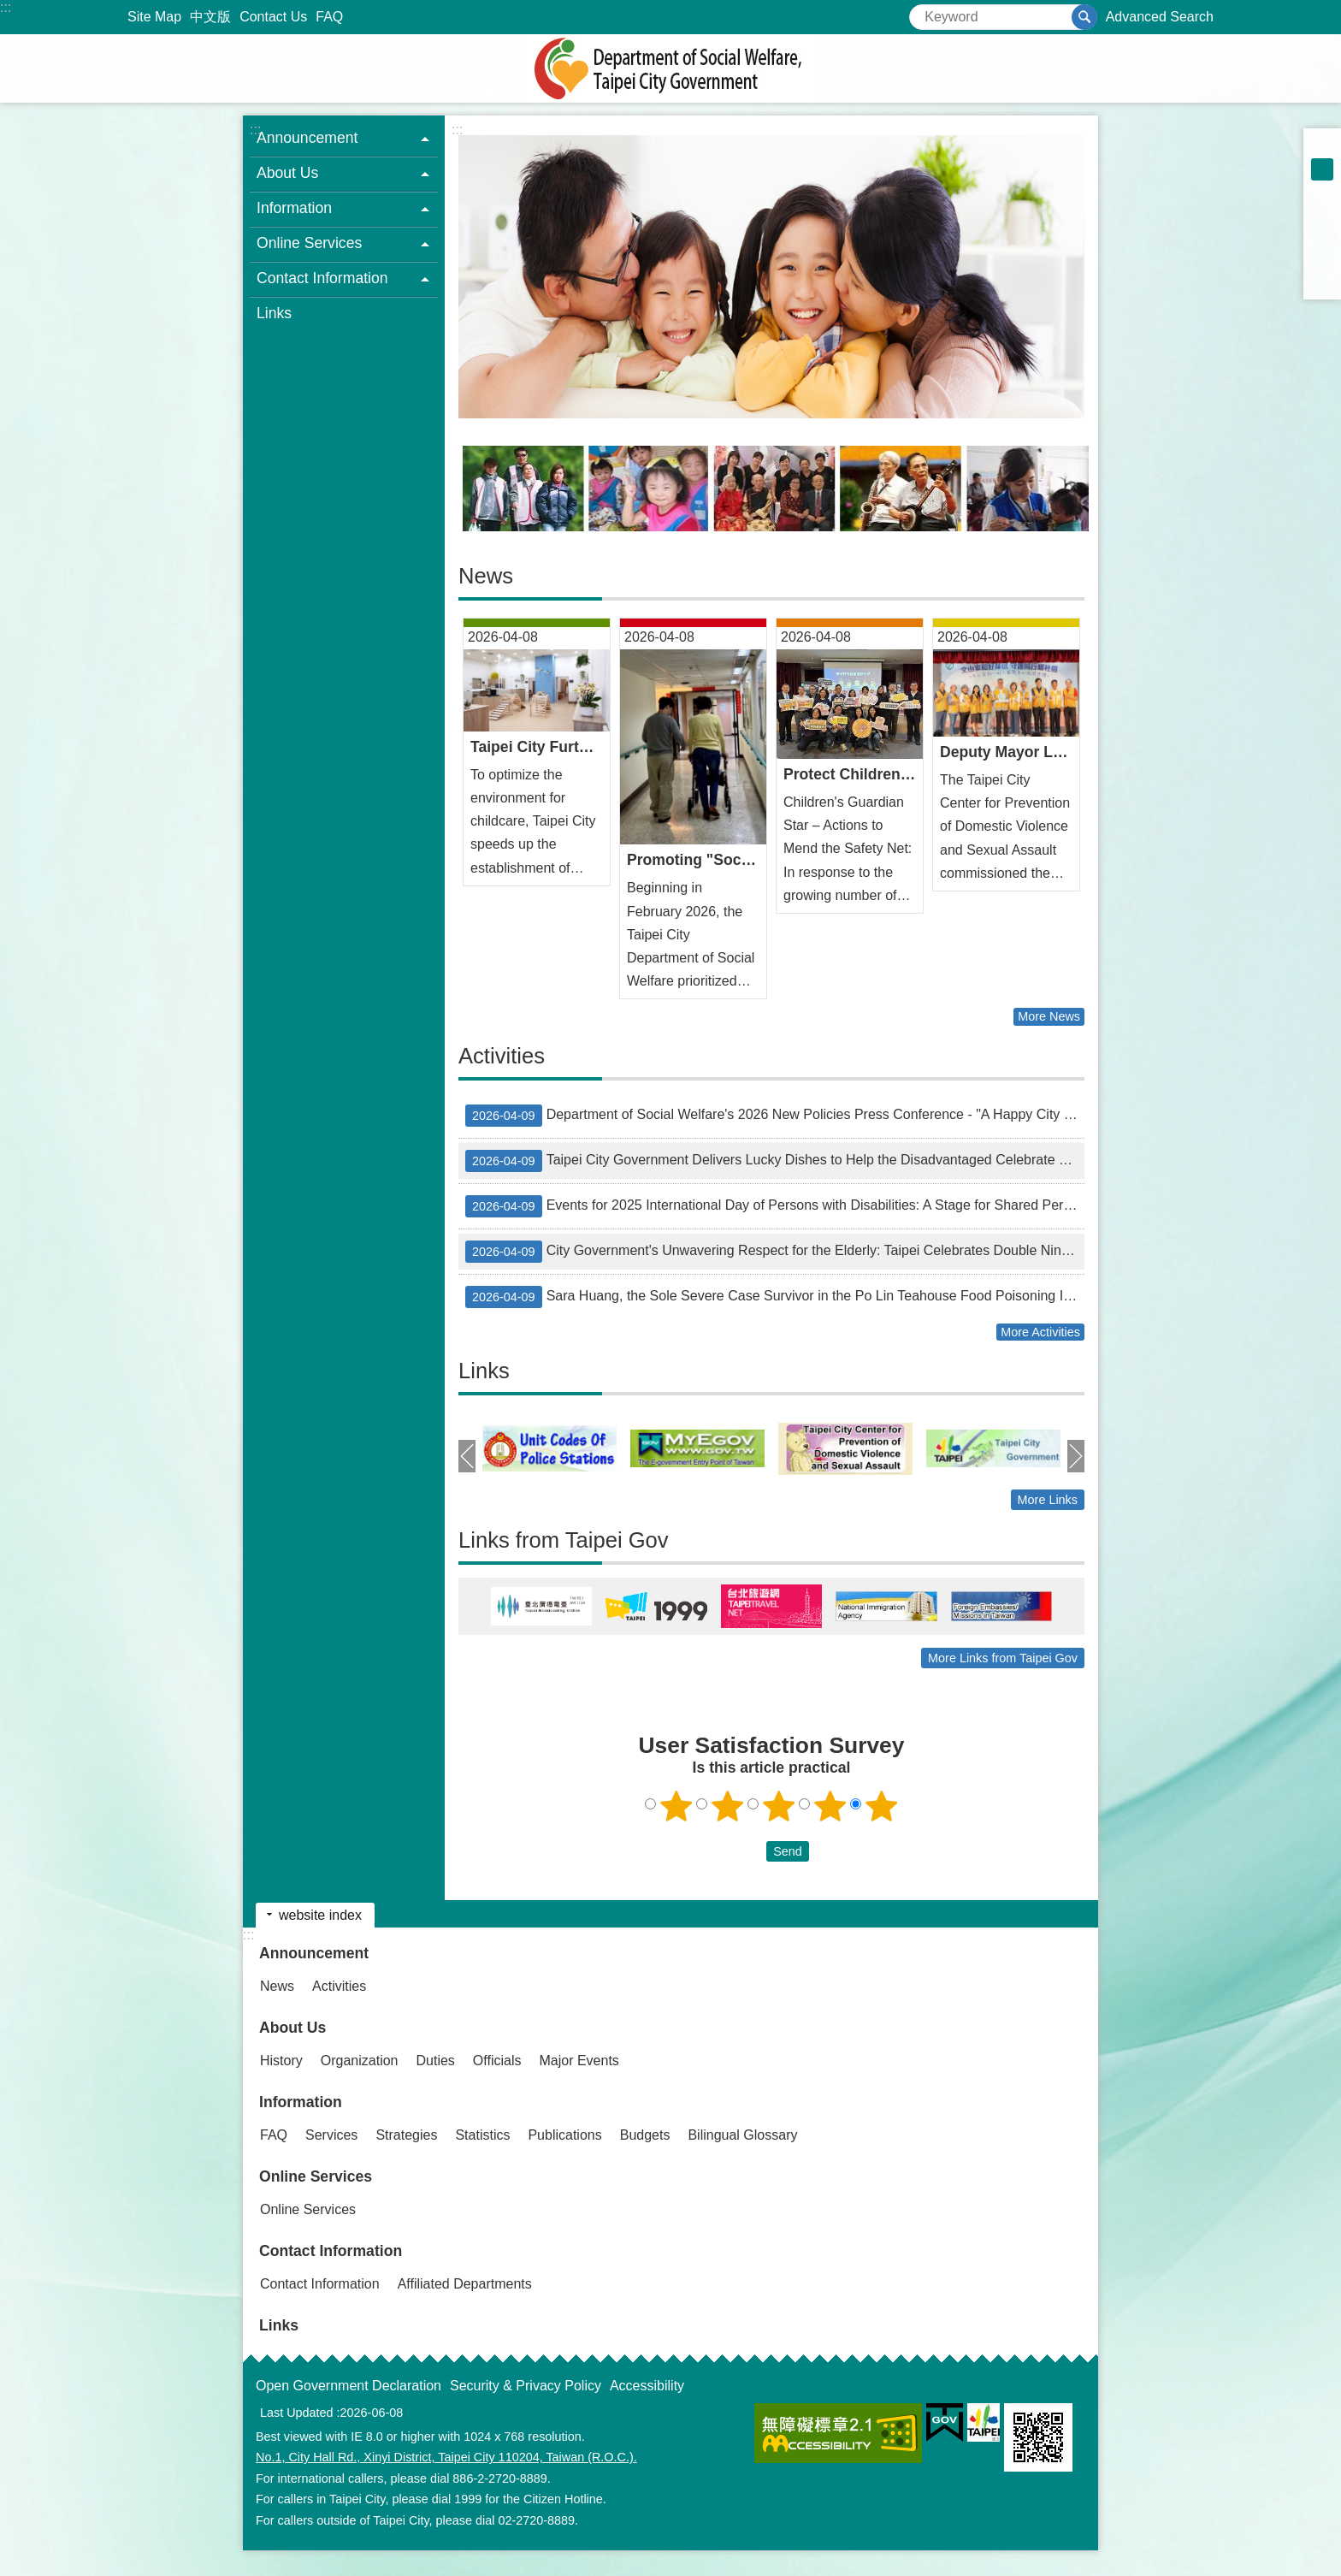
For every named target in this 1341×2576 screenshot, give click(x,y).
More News (1049, 1016)
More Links (1048, 1500)
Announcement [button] (307, 137)
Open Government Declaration (348, 2385)
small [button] (1322, 147)
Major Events (578, 2060)
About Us (292, 2027)
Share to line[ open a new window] (1322, 258)
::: (5, 7)
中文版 (210, 16)
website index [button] (320, 1915)
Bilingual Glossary (742, 2135)
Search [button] (1084, 17)
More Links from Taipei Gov (1003, 1658)
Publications (564, 2135)
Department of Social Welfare (670, 68)
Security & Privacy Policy (525, 2385)
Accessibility (647, 2385)
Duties (435, 2060)
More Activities (1040, 1332)
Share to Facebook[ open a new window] (1322, 214)
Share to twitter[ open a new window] (1322, 236)
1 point (676, 1806)
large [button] (1322, 192)
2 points (728, 1806)
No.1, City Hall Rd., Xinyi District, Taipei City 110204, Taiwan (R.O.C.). (446, 2457)
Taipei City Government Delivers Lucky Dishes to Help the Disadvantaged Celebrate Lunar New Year (774, 1161)
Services (331, 2135)
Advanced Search (1160, 16)
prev (467, 1456)
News (485, 576)
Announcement (314, 1953)
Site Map (154, 16)
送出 (750, 1851)
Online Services (315, 2176)
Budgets (645, 2135)
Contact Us (273, 16)
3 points (779, 1806)
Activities (501, 1056)
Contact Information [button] (322, 278)
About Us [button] (287, 172)
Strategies (406, 2135)
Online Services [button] (309, 243)
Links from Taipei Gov (563, 1540)
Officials (497, 2060)
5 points (881, 1806)
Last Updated (297, 2412)
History (281, 2060)
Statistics (482, 2135)
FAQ (329, 16)
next (1075, 1456)
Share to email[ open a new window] (1322, 280)
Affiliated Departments (465, 2284)
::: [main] (457, 129)
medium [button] (1322, 169)
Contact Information (330, 2250)
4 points (830, 1806)
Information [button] (294, 207)
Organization (360, 2060)
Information (300, 2102)
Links (274, 313)
